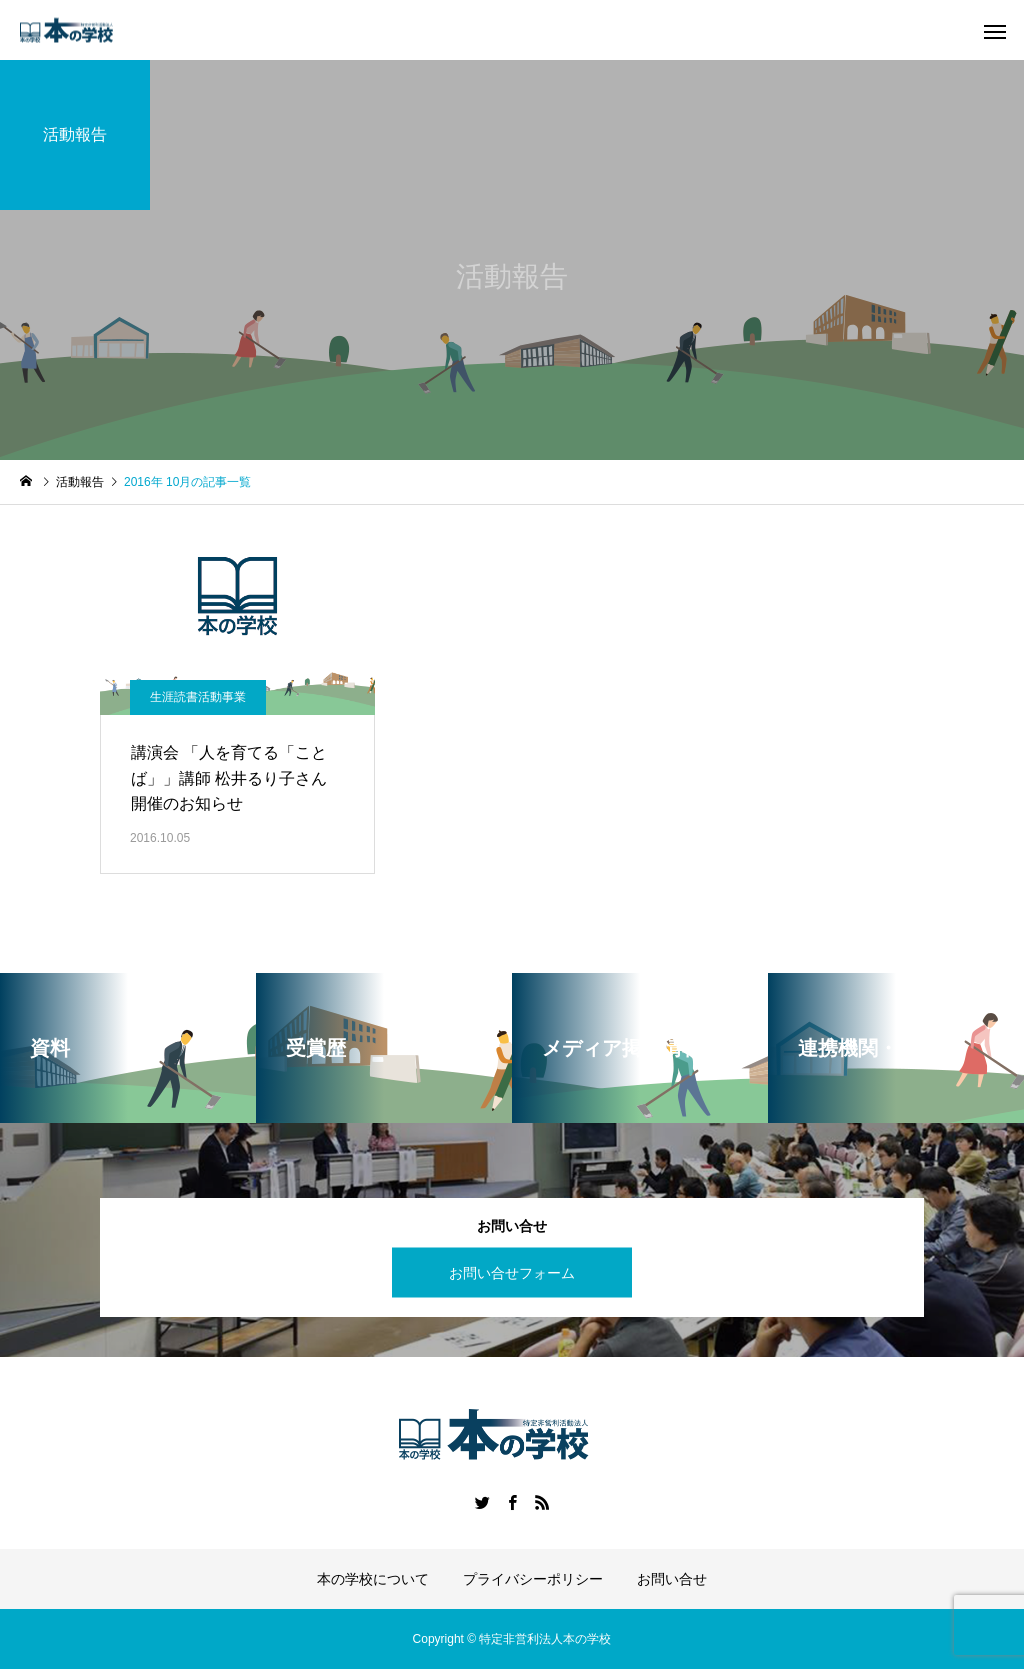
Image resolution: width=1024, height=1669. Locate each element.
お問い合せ (672, 1579)
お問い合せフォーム (512, 1272)
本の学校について (373, 1579)
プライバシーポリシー (533, 1579)
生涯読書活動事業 (198, 697)
